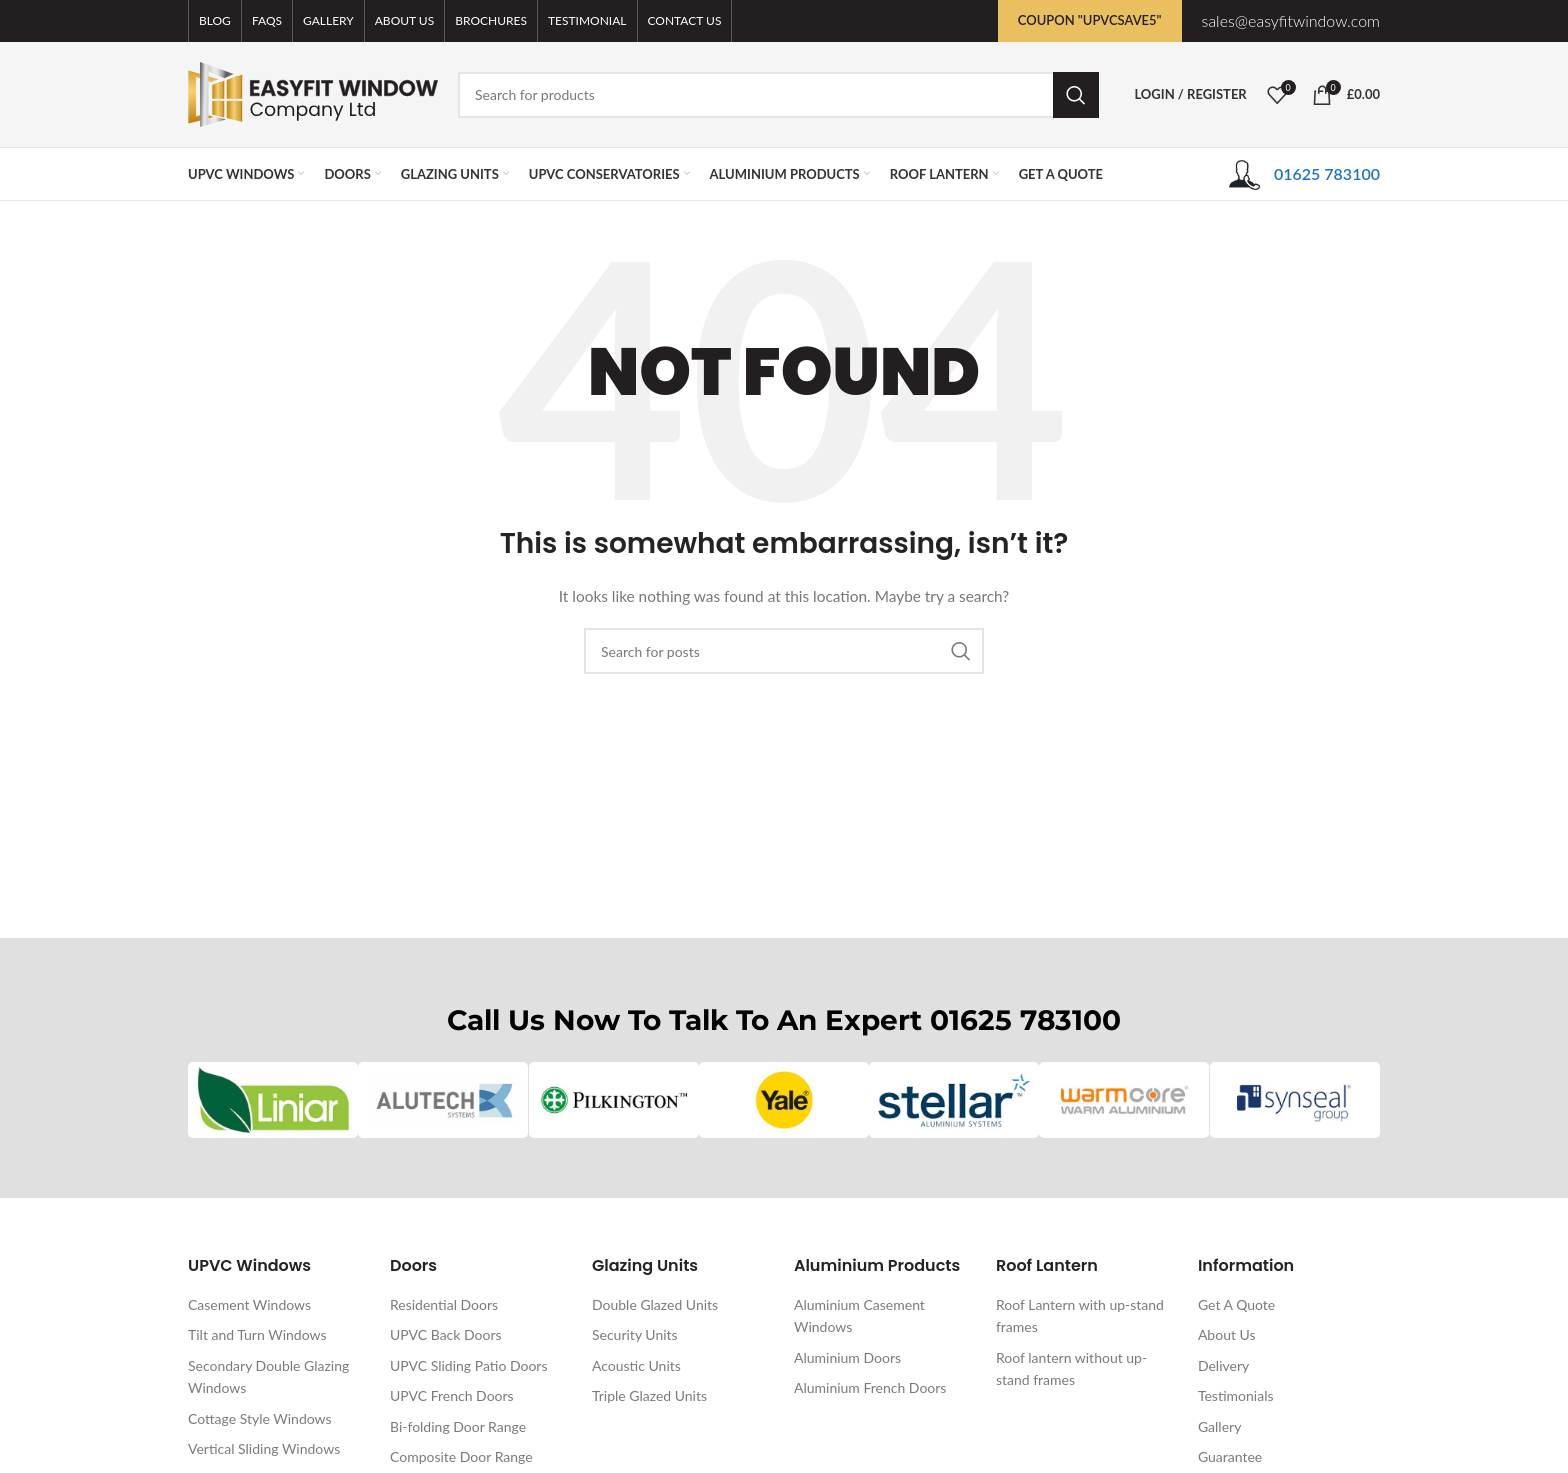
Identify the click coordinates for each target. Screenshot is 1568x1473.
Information (1246, 1265)
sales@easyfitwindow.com (1291, 20)
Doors (413, 1265)
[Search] (778, 95)
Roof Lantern (1047, 1265)
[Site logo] (313, 92)
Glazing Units (645, 1265)
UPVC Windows (249, 1265)
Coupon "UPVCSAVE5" (1090, 20)
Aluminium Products (877, 1265)
